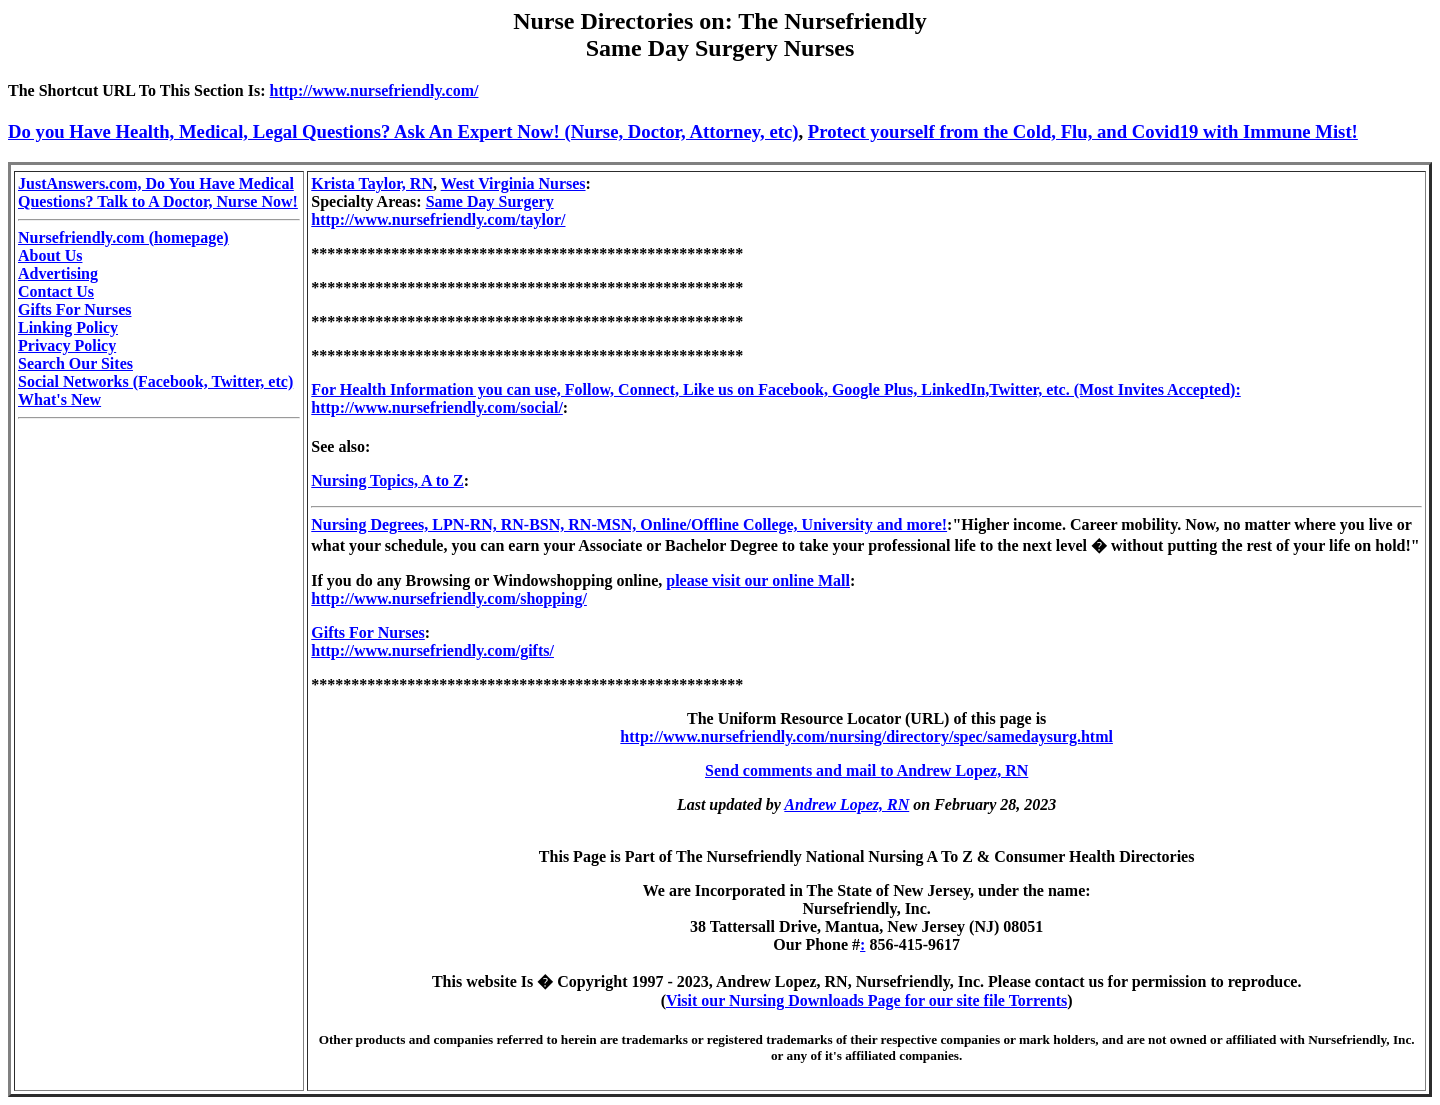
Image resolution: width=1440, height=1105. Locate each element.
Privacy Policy (67, 345)
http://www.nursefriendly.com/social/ (437, 407)
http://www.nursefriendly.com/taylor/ (438, 219)
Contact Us (56, 291)
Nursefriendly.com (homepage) (123, 237)
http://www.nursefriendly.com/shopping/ (449, 598)
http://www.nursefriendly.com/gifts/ (432, 650)
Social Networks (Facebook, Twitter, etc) (155, 381)
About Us (50, 255)
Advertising (58, 273)
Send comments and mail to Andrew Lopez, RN (866, 770)
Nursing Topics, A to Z (387, 480)
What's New (59, 399)
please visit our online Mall (758, 580)
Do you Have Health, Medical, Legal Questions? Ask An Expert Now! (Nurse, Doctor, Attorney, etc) (403, 131)
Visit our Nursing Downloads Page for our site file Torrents (866, 1000)
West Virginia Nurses (513, 183)
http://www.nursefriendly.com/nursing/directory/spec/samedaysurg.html (866, 736)
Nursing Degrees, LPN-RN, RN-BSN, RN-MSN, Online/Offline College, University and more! (629, 524)
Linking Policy (68, 327)
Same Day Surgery (490, 201)
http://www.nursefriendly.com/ (374, 90)
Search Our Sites (75, 363)
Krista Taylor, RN (372, 183)
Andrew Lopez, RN (846, 804)
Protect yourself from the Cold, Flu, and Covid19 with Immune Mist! (1083, 131)
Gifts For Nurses (74, 309)
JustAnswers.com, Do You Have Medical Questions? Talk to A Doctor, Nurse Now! (158, 192)
